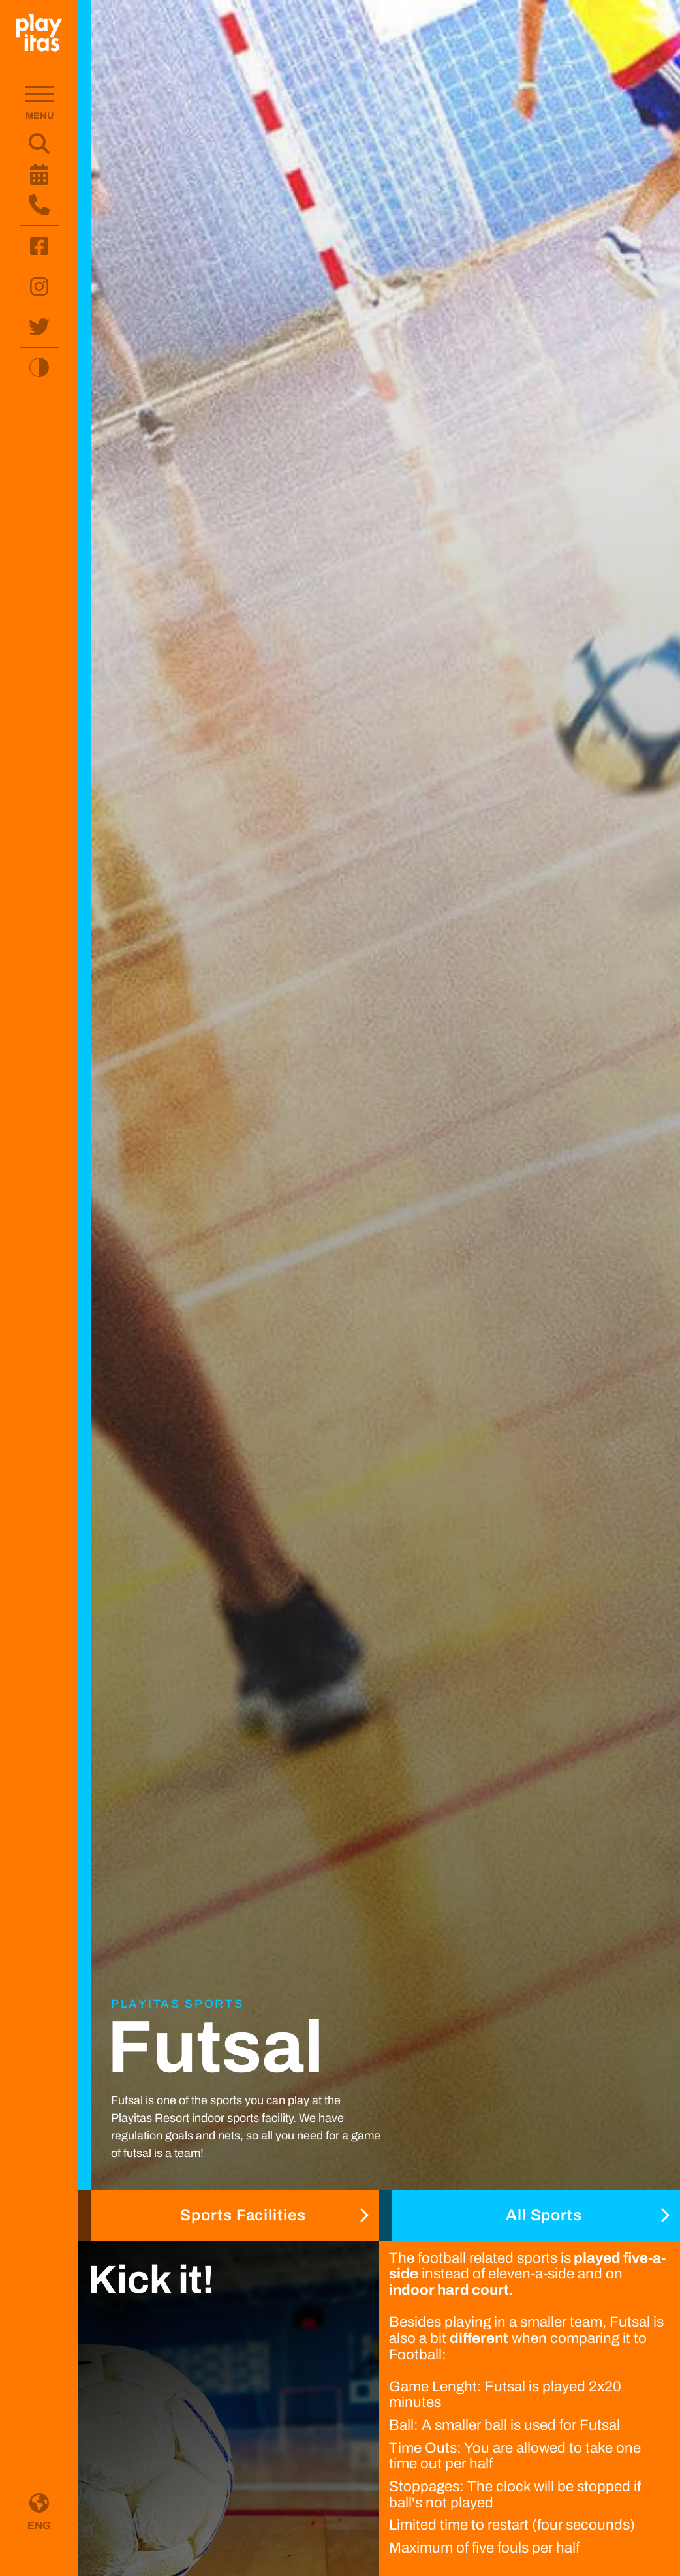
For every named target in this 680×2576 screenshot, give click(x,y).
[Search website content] (39, 143)
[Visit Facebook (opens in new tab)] (39, 246)
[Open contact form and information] (39, 204)
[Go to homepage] (39, 32)
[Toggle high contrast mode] (39, 367)
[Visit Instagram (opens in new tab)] (39, 286)
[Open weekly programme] (39, 174)
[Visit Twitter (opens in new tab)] (39, 326)
